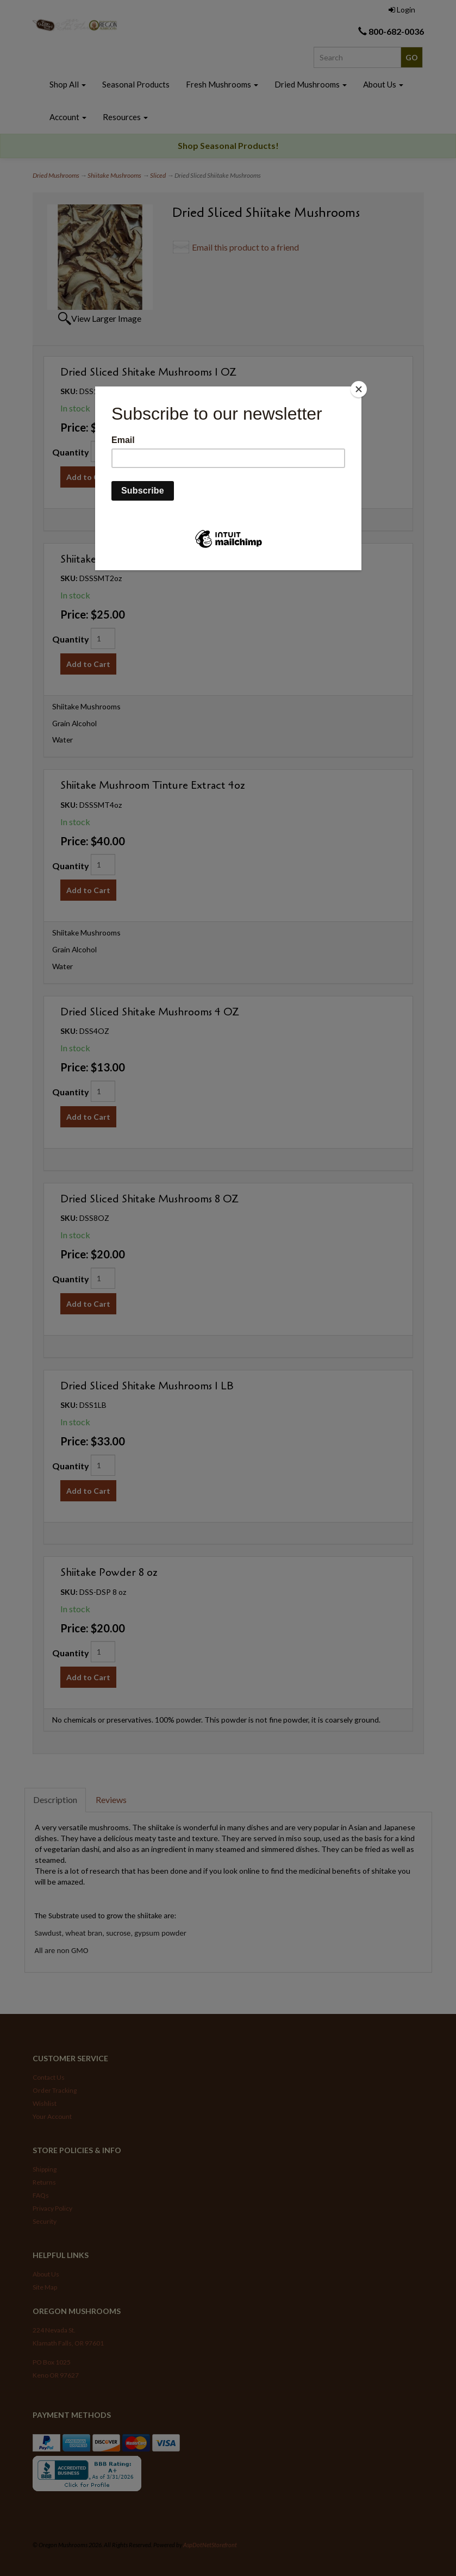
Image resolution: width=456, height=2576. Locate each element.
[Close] (359, 389)
